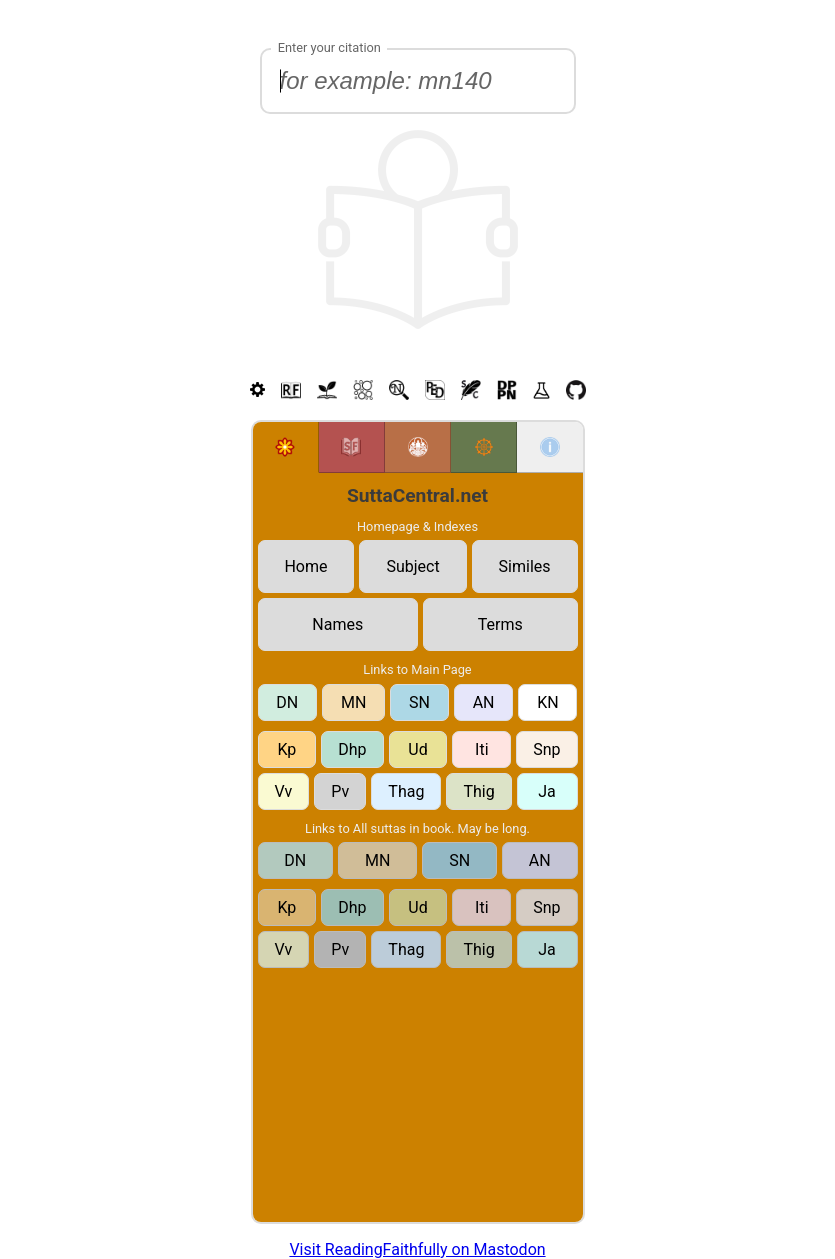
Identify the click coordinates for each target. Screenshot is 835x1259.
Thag (406, 791)
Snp (546, 749)
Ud (417, 749)
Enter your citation (329, 47)
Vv (284, 791)
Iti (481, 749)
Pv (340, 791)
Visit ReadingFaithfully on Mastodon (417, 1249)
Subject (412, 566)
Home (305, 566)
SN (419, 702)
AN (484, 702)
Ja (547, 791)
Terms (500, 624)
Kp (286, 749)
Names (337, 624)
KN (547, 702)
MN (353, 702)
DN (287, 702)
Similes (525, 566)
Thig (478, 791)
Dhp (352, 749)
